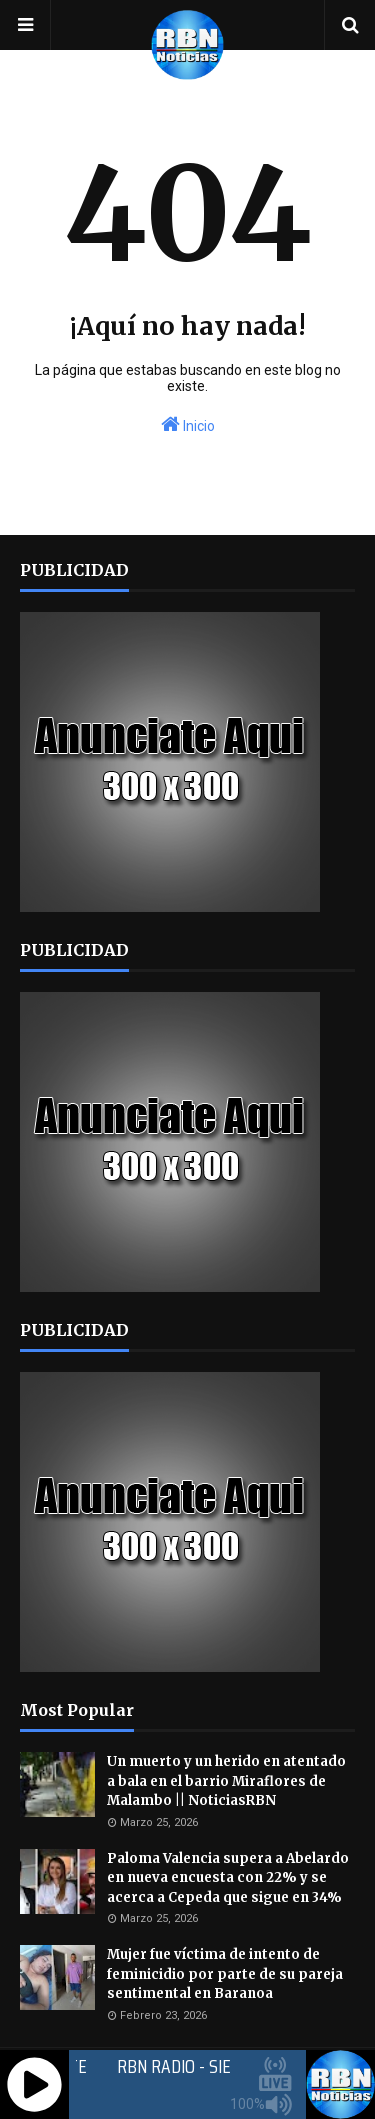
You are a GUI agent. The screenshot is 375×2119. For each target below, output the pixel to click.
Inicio (188, 424)
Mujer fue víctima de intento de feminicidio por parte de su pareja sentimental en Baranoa (225, 1974)
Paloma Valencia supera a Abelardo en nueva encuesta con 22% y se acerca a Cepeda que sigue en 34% (228, 1878)
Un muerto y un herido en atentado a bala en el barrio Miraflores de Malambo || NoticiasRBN (226, 1781)
